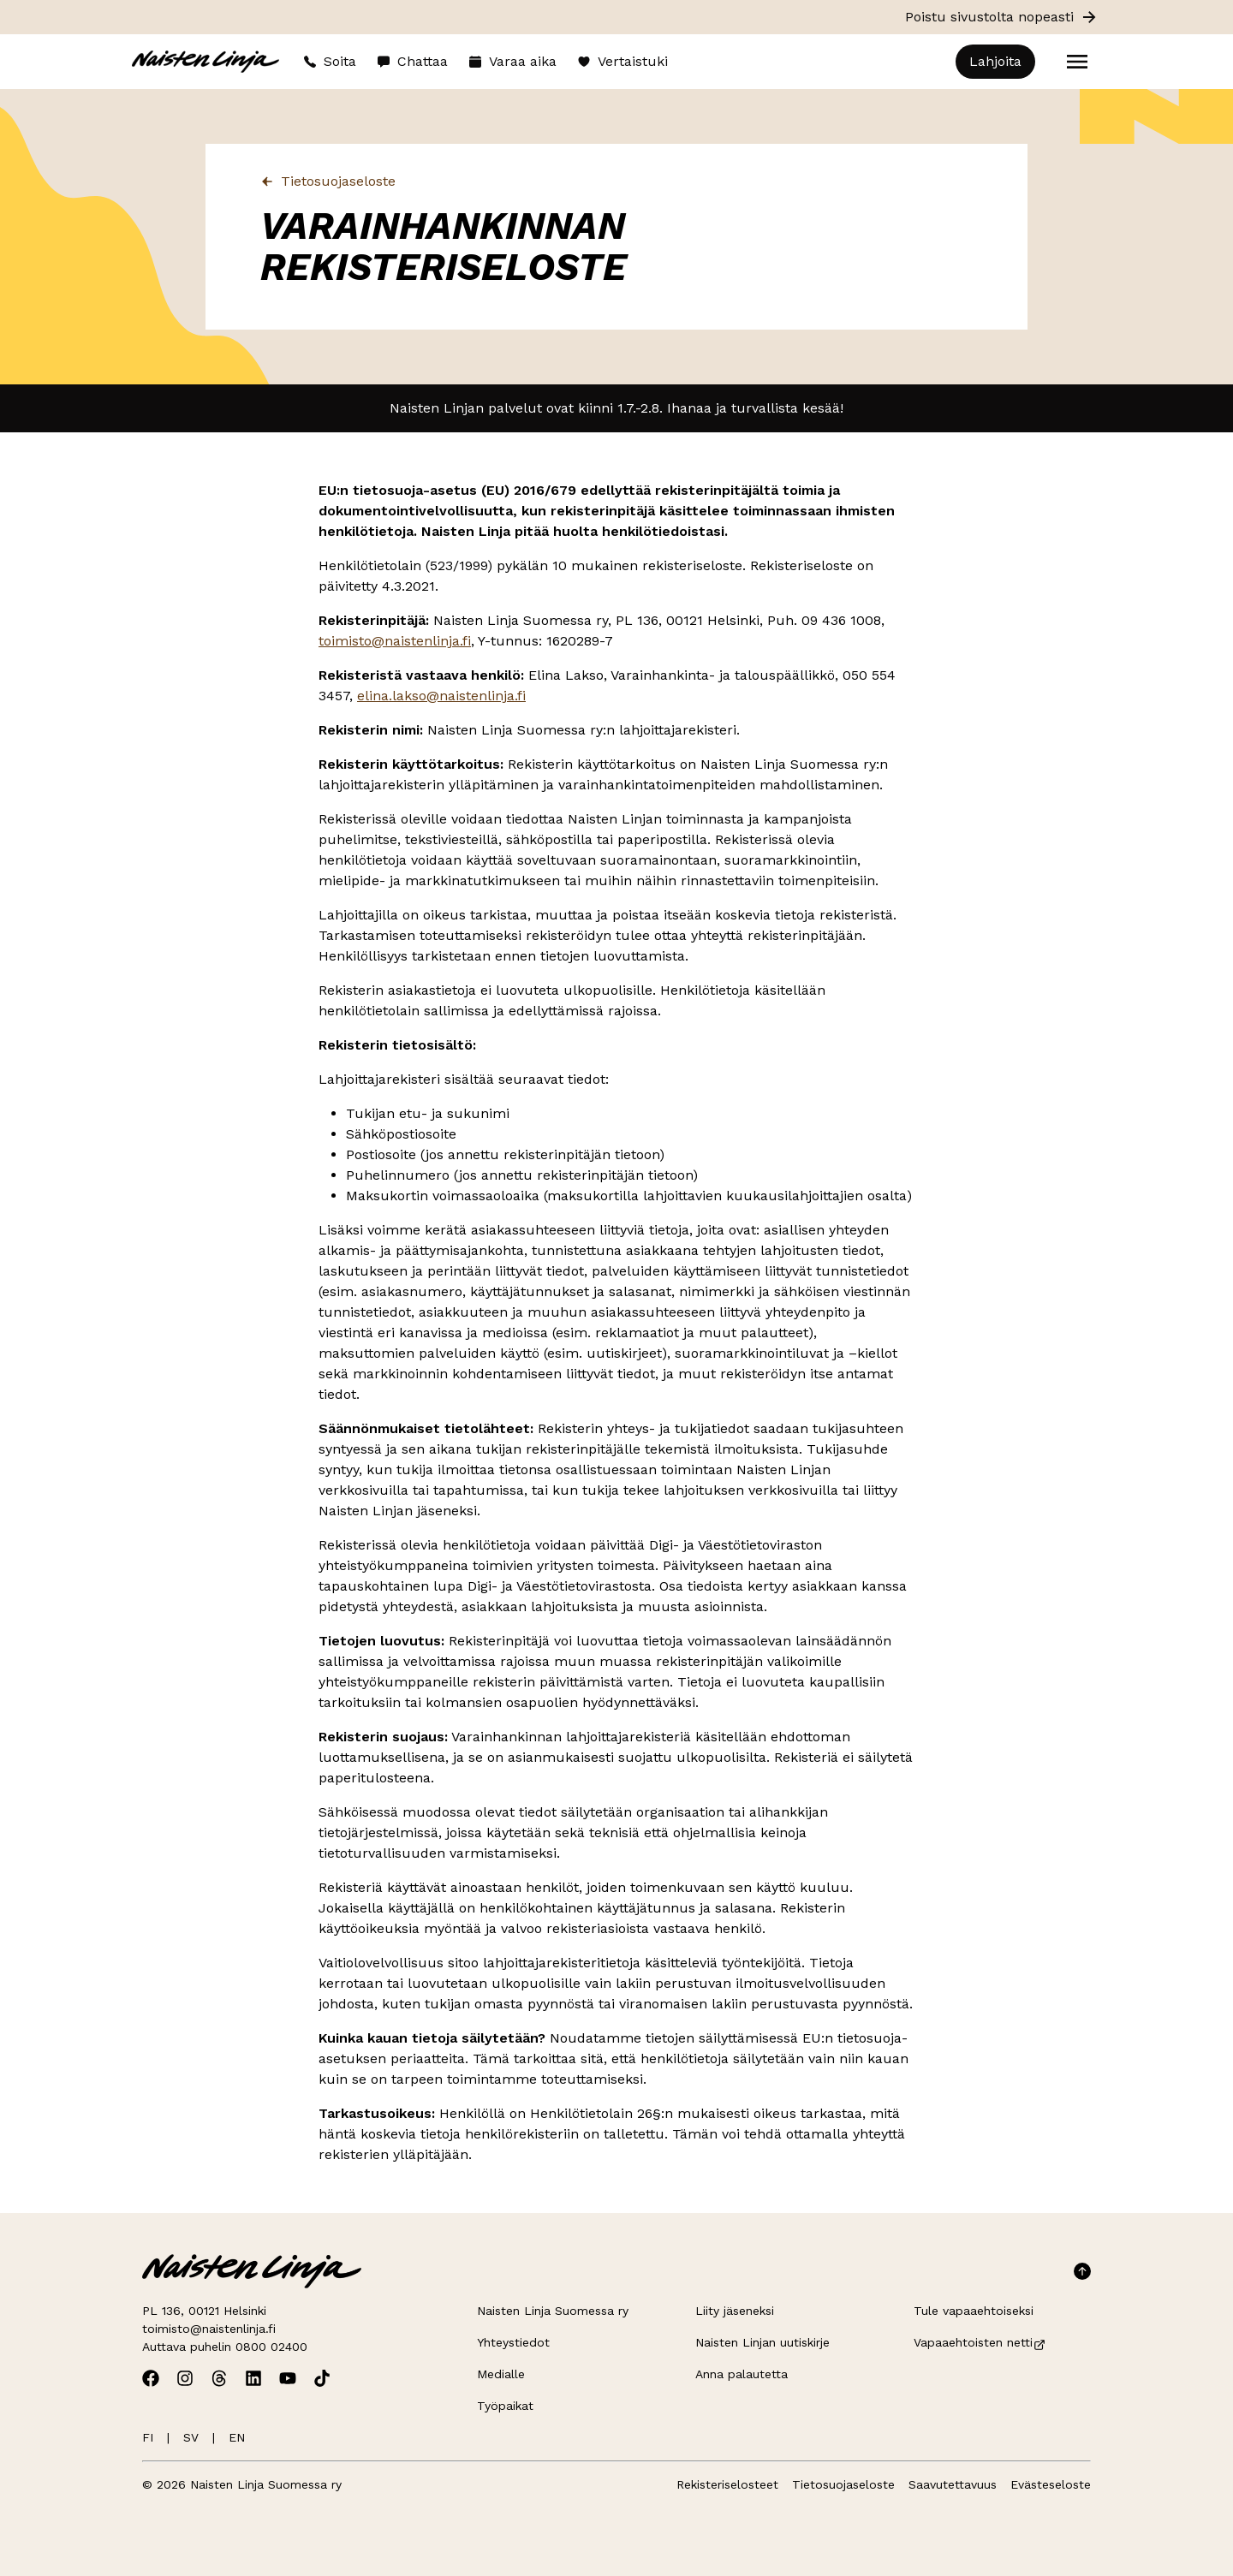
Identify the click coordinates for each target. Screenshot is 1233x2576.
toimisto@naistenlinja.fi (395, 641)
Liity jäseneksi (734, 2310)
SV (191, 2437)
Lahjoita (995, 61)
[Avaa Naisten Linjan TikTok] (322, 2378)
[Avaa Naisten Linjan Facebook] (150, 2378)
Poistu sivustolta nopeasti (1001, 17)
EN (237, 2437)
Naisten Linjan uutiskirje (762, 2342)
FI (147, 2437)
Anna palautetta (741, 2374)
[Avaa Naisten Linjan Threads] (219, 2378)
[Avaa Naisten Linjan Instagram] (185, 2378)
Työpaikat (505, 2405)
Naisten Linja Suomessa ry (552, 2310)
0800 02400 (271, 2346)
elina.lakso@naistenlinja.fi (441, 695)
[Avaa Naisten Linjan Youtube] (287, 2378)
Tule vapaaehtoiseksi (973, 2310)
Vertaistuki (622, 61)
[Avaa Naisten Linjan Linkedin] (253, 2378)
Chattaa (412, 61)
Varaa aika (512, 61)
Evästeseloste (1050, 2484)
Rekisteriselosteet (727, 2484)
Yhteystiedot (513, 2342)
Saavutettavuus (952, 2484)
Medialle (501, 2374)
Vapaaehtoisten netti (980, 2342)
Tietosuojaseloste (328, 181)
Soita (329, 61)
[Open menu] (1077, 61)
